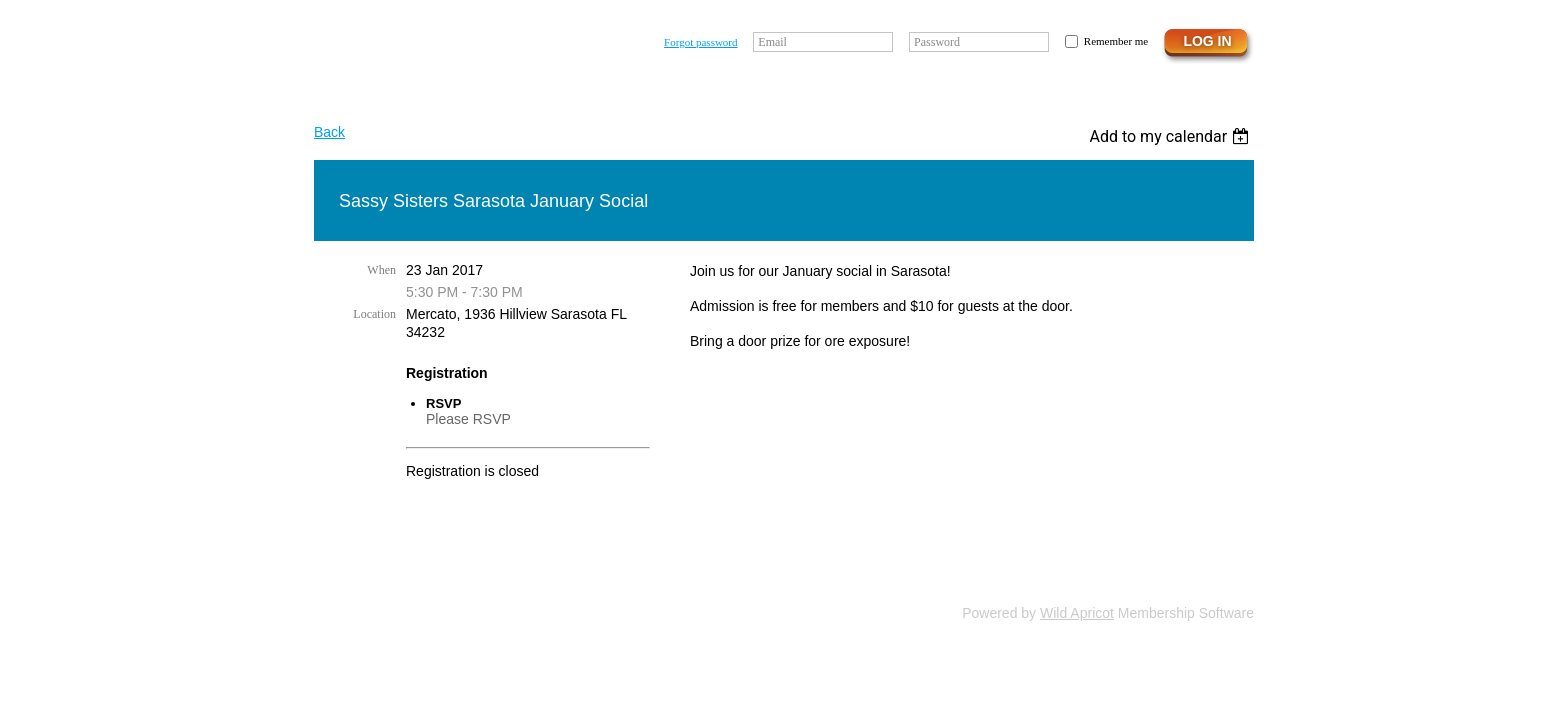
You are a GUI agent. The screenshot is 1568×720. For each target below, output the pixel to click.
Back (329, 132)
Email (772, 42)
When (381, 270)
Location (374, 314)
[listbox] (1171, 136)
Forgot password (700, 42)
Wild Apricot (1077, 613)
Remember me (1116, 41)
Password (937, 42)
